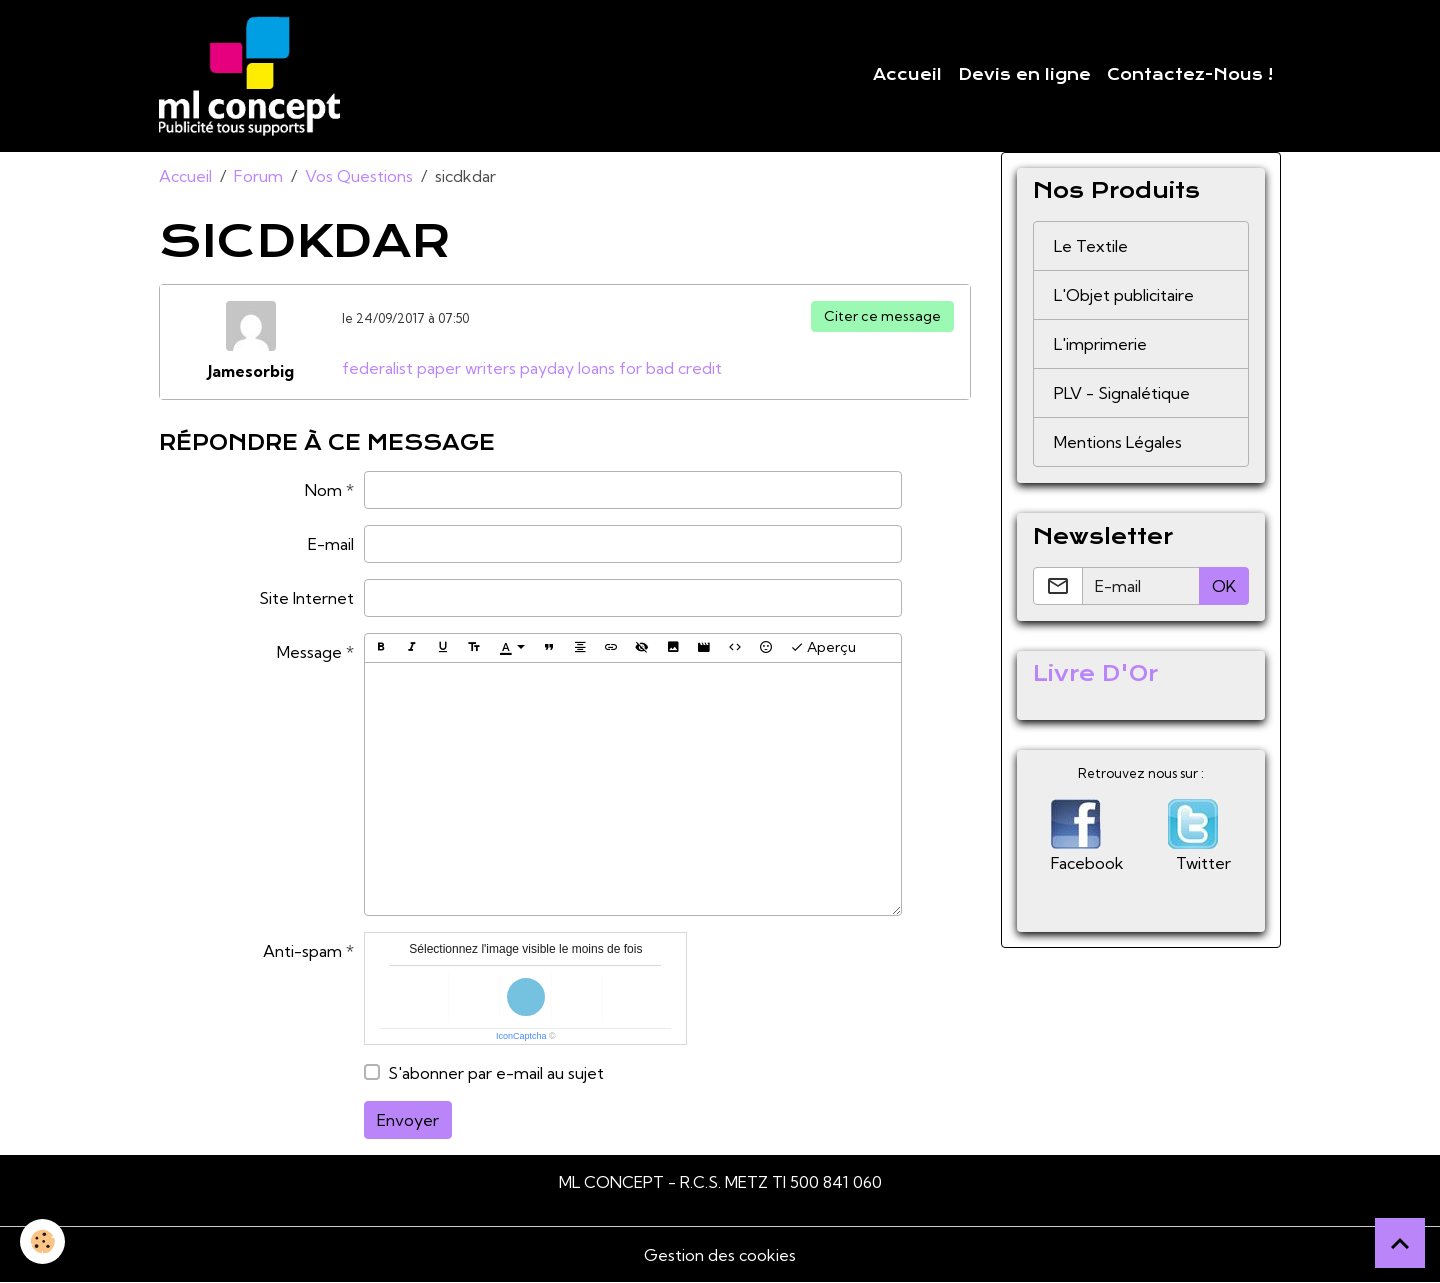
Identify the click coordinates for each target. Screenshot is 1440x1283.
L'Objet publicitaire (1124, 295)
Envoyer (408, 1120)
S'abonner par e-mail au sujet (496, 1073)
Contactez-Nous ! (1190, 75)
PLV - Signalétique (1122, 393)
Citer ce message (882, 316)
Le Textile (1091, 246)
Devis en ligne (1024, 75)
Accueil (907, 75)
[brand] (253, 76)
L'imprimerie (1100, 344)
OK (1224, 586)
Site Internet (306, 598)
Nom (323, 490)
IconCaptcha (521, 1036)
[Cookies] (42, 1241)
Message (309, 652)
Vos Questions (359, 176)
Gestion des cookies (720, 1255)
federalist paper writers (429, 368)
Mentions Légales (1118, 442)
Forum (258, 176)
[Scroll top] (1400, 1243)
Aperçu (823, 647)
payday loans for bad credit (621, 368)
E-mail (331, 544)
